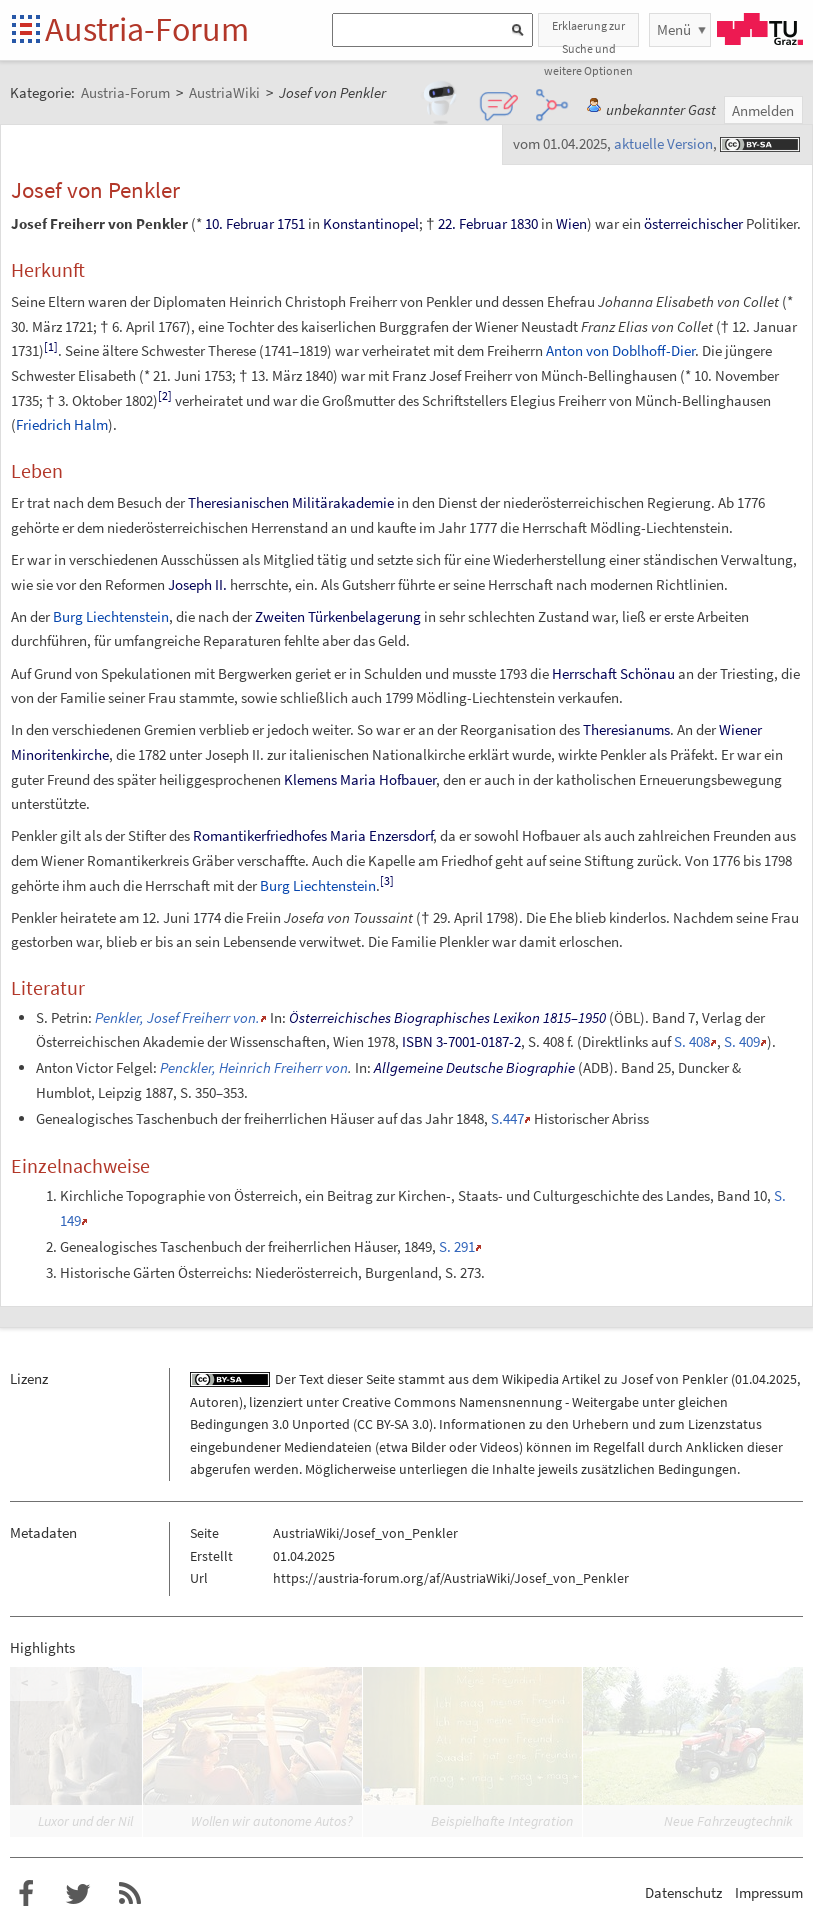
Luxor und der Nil (85, 1821)
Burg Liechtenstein (111, 616)
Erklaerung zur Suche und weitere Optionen (588, 32)
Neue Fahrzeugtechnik (728, 1821)
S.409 (742, 1041)
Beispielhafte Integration (502, 1821)
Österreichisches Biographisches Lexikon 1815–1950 (447, 1017)
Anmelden (763, 110)
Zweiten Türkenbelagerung (338, 616)
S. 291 (457, 1246)
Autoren (214, 1402)
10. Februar (239, 223)
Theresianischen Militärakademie (291, 502)
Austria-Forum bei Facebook (26, 1894)
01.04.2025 (766, 1379)
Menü (674, 29)
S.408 (692, 1041)
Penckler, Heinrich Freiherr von (254, 1067)
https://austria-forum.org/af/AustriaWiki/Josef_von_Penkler (451, 1578)
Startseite (27, 30)
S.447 (507, 1118)
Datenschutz (683, 1892)
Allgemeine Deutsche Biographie (474, 1067)
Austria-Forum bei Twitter (78, 1894)
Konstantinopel (371, 223)
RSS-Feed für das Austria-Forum (130, 1894)
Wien (571, 223)
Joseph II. (197, 584)
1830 (524, 223)
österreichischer (693, 223)
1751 (291, 223)
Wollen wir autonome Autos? (272, 1821)
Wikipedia (530, 1379)
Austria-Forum (147, 29)
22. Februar (472, 223)
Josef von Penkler (674, 1379)
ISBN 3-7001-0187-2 (461, 1041)
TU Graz (760, 29)
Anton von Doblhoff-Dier (620, 350)
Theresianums (626, 729)
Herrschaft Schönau (613, 673)
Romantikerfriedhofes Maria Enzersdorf (313, 835)
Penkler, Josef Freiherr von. (177, 1017)
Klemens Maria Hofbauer (360, 779)
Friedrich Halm (62, 424)
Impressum (769, 1892)
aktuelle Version (663, 143)
